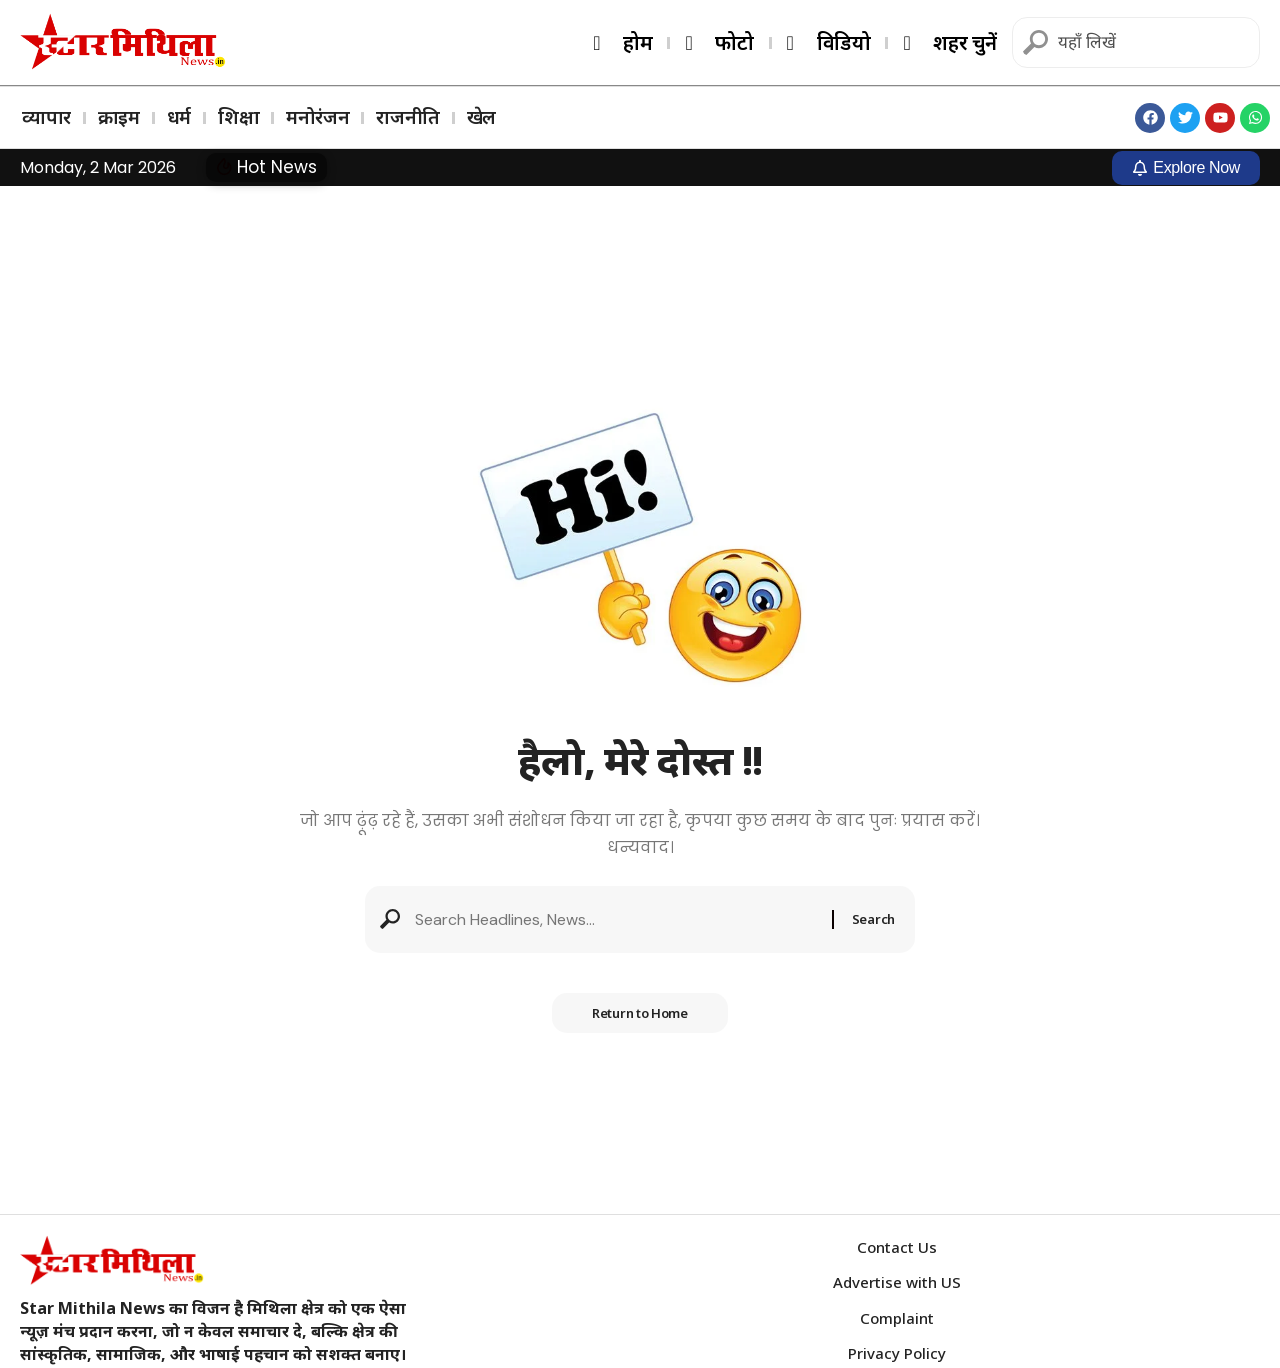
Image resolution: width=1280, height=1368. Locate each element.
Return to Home (640, 1013)
